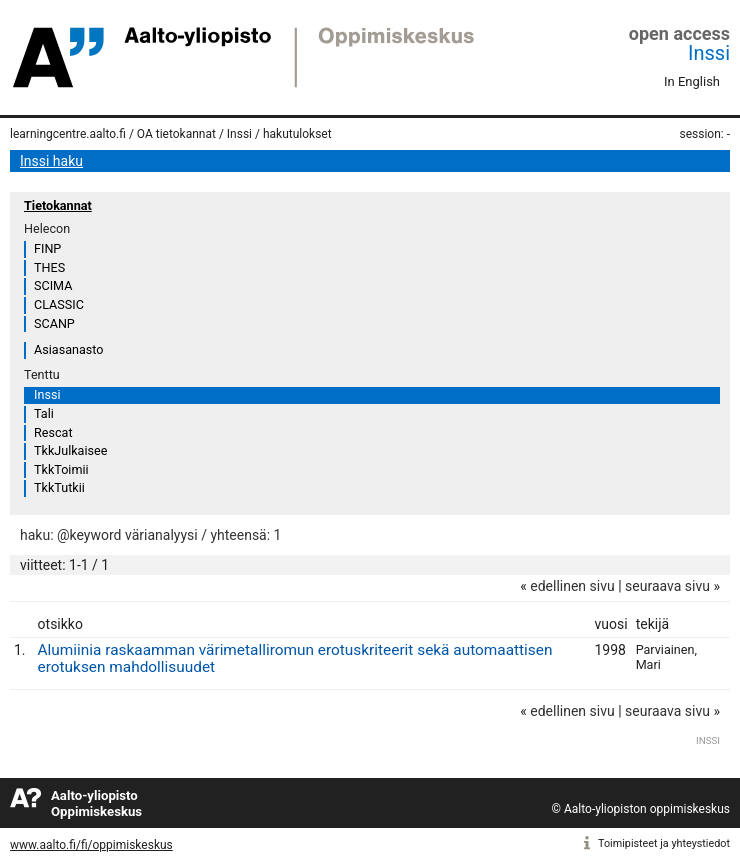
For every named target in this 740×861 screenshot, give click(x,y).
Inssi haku (51, 161)
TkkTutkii (59, 487)
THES (49, 267)
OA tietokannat (176, 134)
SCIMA (53, 285)
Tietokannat (58, 205)
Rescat (53, 432)
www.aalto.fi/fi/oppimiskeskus (91, 845)
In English (692, 81)
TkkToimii (61, 469)
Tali (44, 413)
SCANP (54, 323)
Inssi (709, 53)
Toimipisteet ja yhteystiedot (664, 843)
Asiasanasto (68, 349)
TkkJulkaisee (70, 450)
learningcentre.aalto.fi (68, 134)
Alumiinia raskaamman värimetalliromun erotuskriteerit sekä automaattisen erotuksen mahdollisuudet (295, 658)
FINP (47, 248)
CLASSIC (59, 304)
